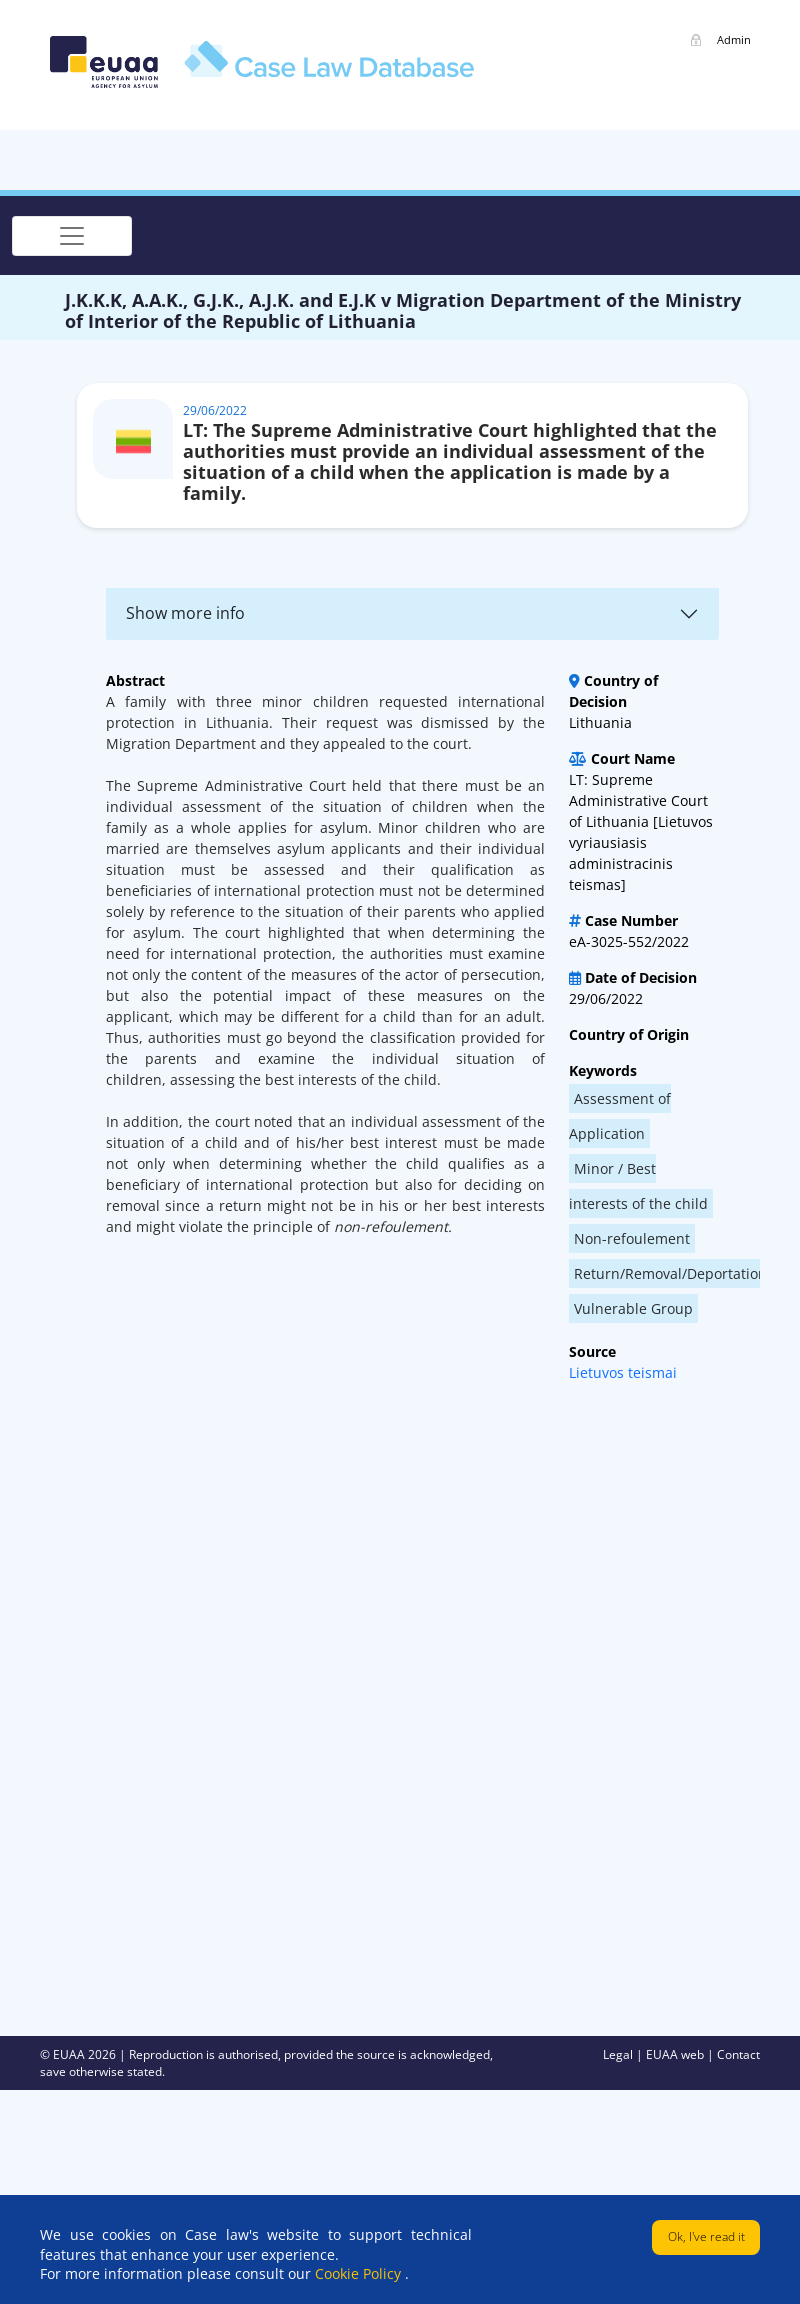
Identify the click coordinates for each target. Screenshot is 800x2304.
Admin (734, 39)
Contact (738, 2054)
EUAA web (676, 2054)
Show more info (185, 613)
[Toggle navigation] (72, 236)
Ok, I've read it (706, 2236)
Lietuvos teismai (623, 1372)
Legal (619, 2054)
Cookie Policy (360, 2273)
